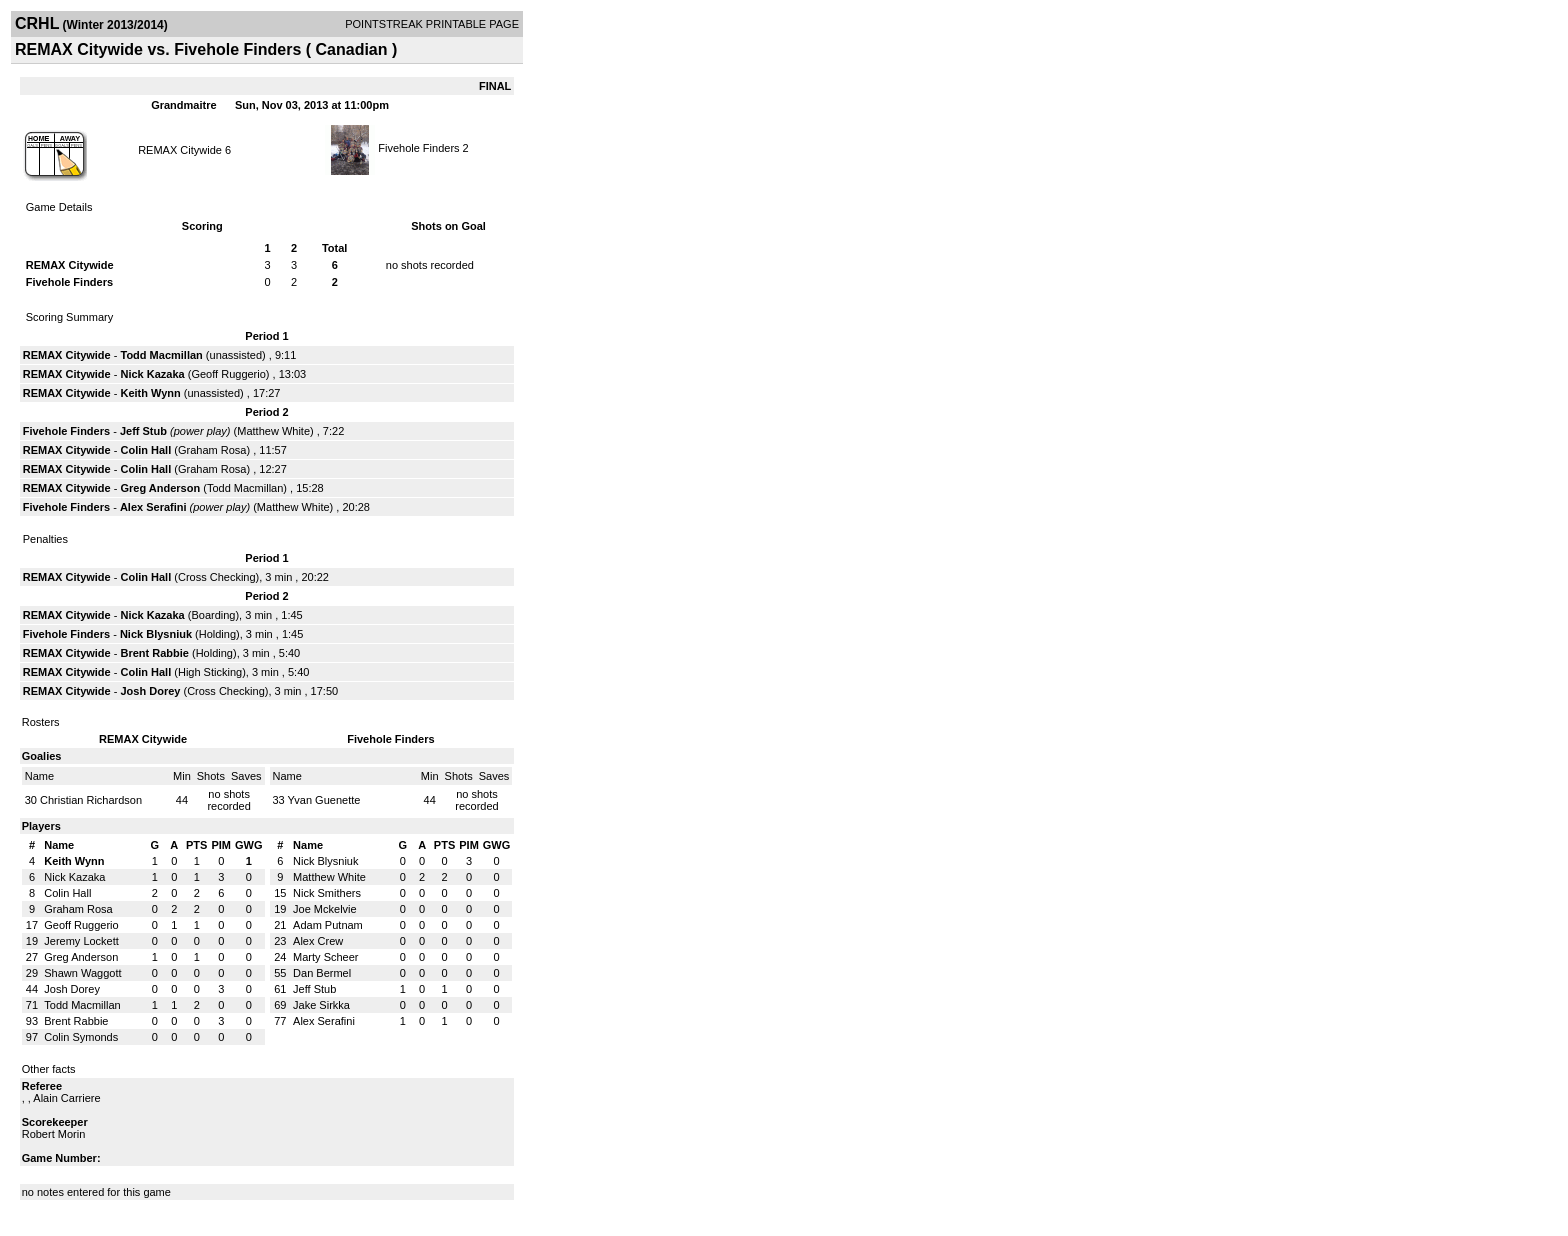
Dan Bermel (322, 973)
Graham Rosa (212, 450)
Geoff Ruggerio (228, 374)
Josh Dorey (150, 691)
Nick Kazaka (152, 374)
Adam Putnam (328, 925)
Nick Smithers (327, 893)
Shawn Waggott (82, 973)
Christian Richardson (91, 800)
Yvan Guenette (324, 800)
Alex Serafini (153, 507)
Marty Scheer (325, 957)
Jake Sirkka (321, 1005)
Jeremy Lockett (81, 941)
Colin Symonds (81, 1037)
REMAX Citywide (180, 150)
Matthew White (273, 431)
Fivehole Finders (418, 148)
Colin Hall (145, 450)
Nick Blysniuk (156, 634)
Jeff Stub (143, 431)
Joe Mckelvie (325, 909)
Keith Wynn (150, 393)
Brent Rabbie (154, 653)
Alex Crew (318, 941)
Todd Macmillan (161, 355)
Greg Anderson (160, 488)
